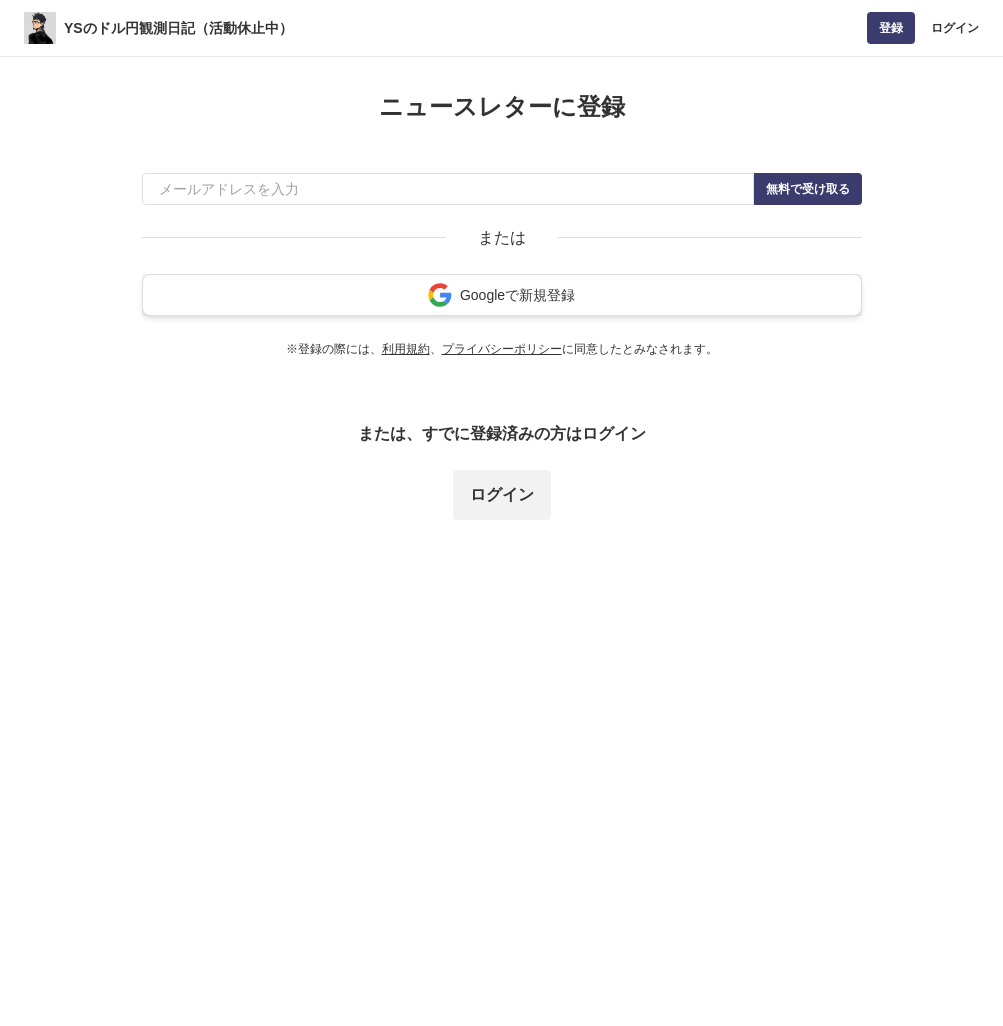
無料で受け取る (808, 189)
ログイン (955, 28)
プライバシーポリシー (502, 349)
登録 (891, 28)
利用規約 (406, 349)
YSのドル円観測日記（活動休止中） (178, 28)
